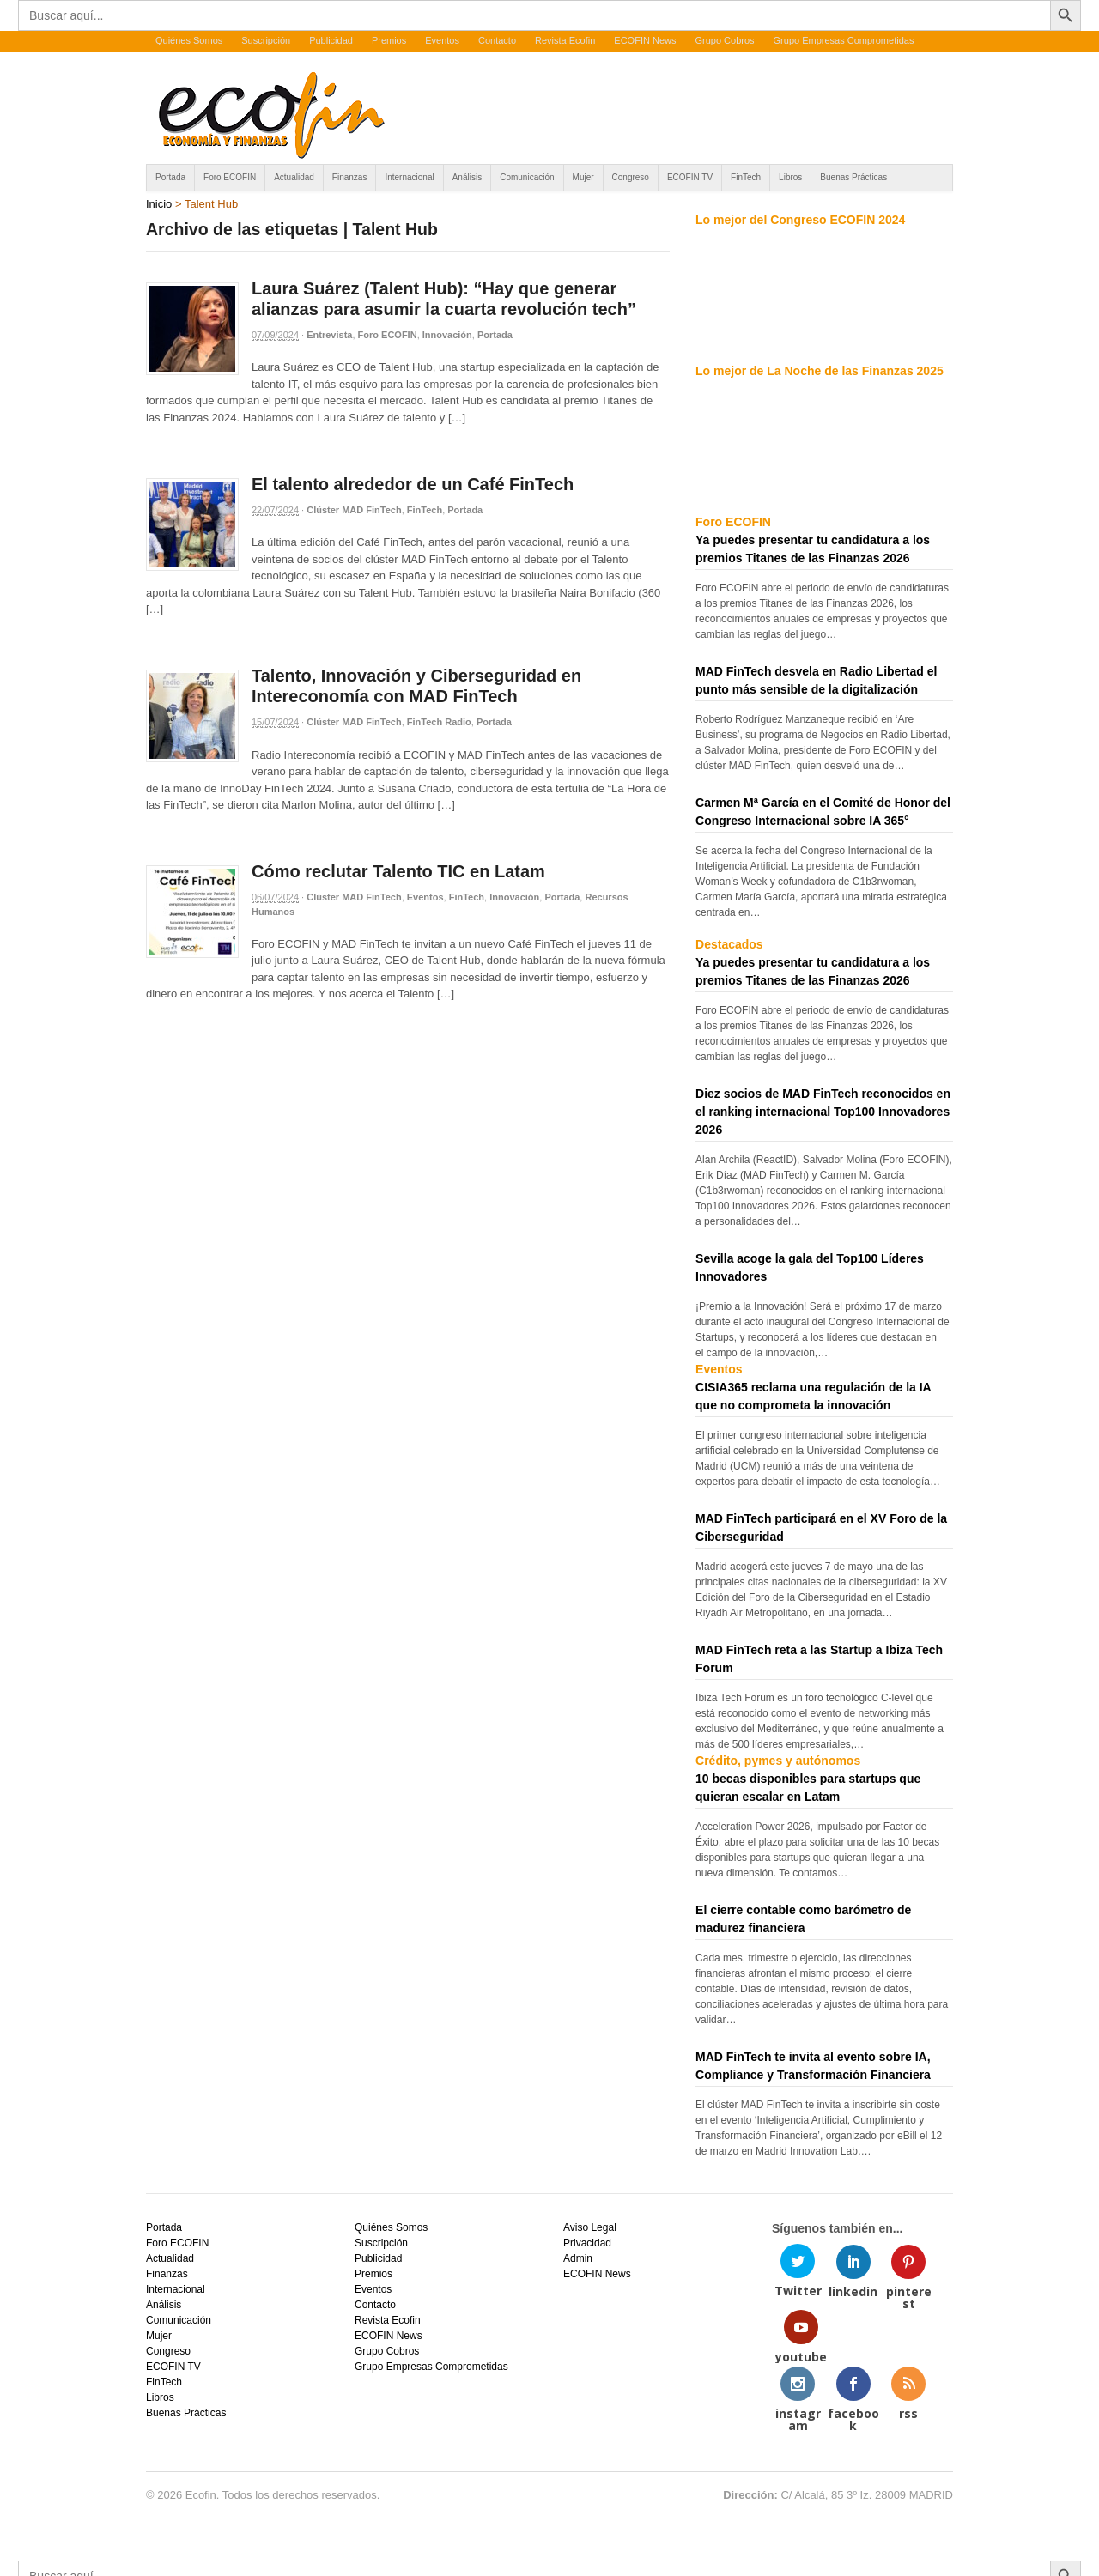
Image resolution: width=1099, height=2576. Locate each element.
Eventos (442, 40)
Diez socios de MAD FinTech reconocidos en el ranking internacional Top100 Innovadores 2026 (822, 1111)
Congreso (630, 177)
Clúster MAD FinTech (354, 510)
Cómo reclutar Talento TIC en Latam (398, 871)
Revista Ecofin (565, 40)
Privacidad (587, 2243)
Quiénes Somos (188, 40)
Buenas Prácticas (853, 177)
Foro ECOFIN (229, 177)
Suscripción (265, 40)
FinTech (746, 177)
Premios (389, 40)
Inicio (159, 203)
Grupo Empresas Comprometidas (844, 40)
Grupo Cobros (724, 40)
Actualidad (294, 177)
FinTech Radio (439, 722)
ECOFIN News (645, 40)
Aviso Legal (589, 2227)
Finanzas (349, 177)
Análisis (467, 177)
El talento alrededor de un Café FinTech (413, 484)
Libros (790, 177)
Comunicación (527, 177)
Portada (170, 177)
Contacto (497, 40)
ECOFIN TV (690, 177)
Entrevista (329, 335)
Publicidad (331, 40)
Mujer (583, 177)
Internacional (409, 177)
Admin (577, 2258)
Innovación (447, 335)
